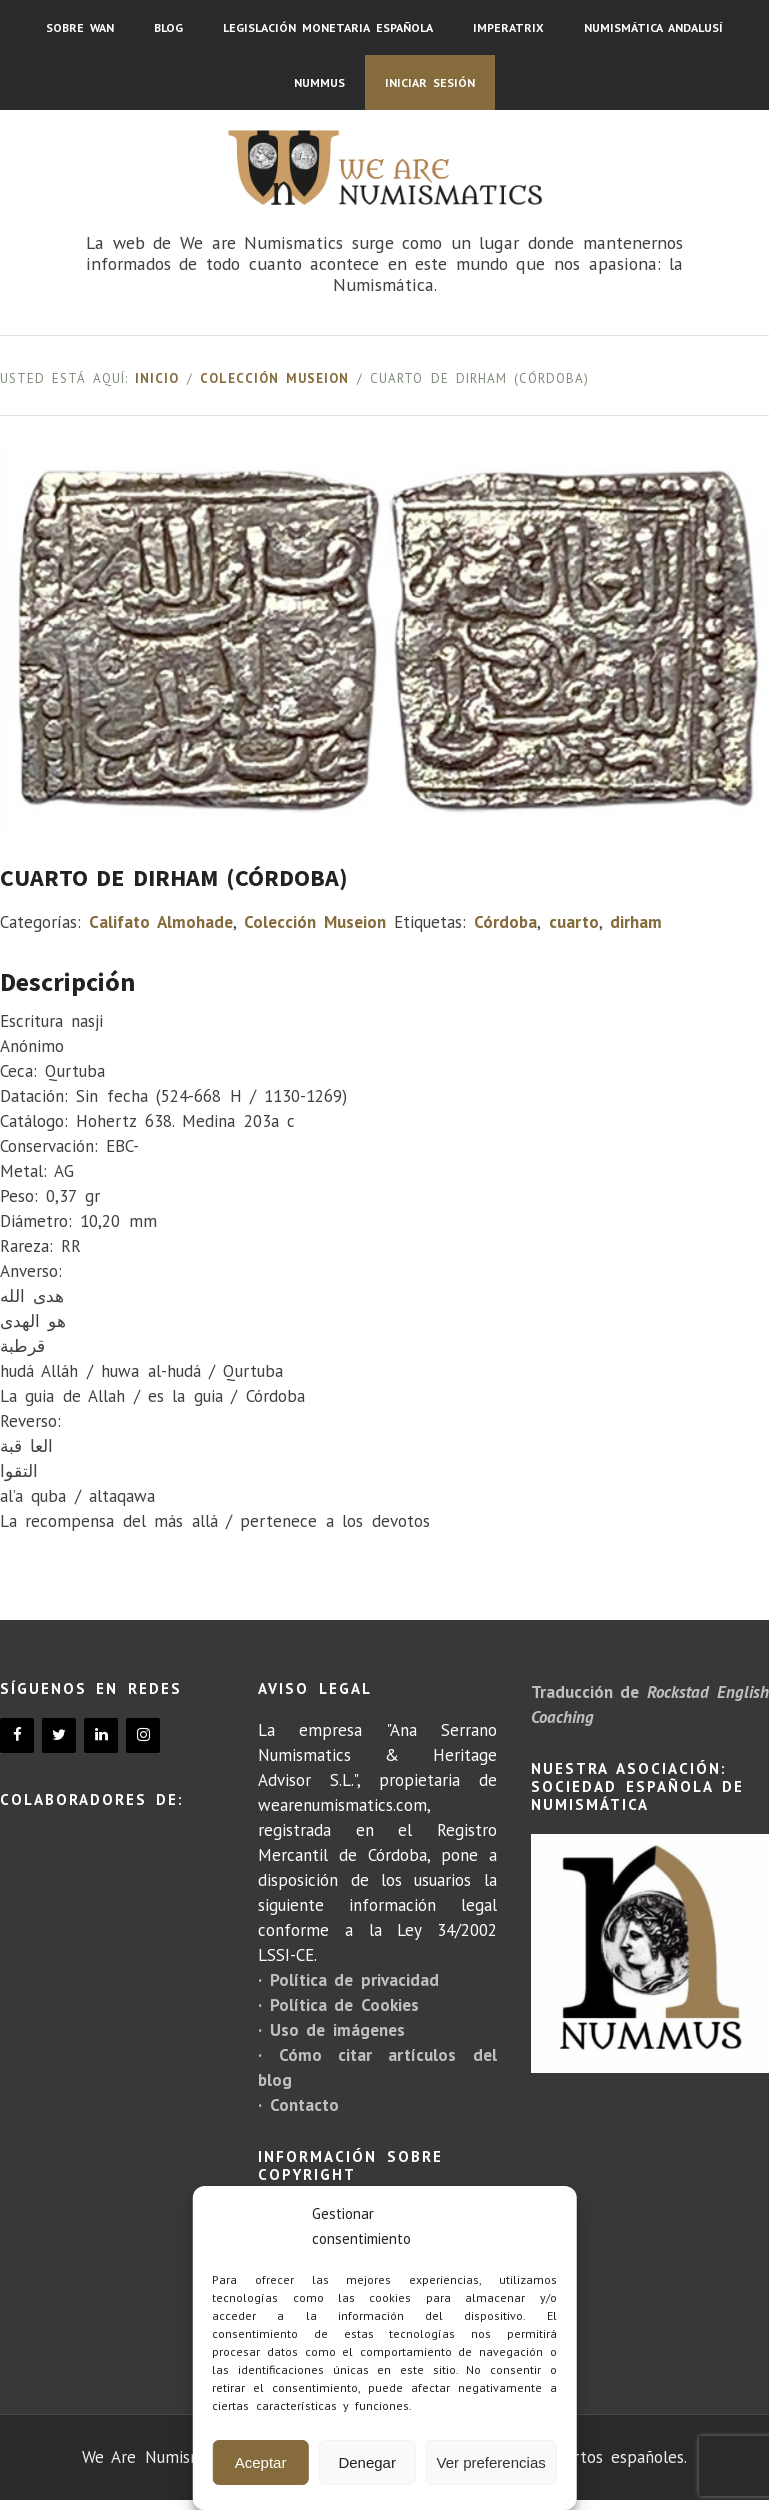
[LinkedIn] (101, 1735)
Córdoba (505, 922)
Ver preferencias (491, 2462)
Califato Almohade (160, 922)
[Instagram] (143, 1735)
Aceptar (261, 2462)
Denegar (367, 2462)
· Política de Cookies (338, 2005)
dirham (636, 922)
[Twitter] (59, 1735)
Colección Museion (274, 378)
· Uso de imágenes (331, 2030)
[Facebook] (17, 1735)
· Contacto (298, 2105)
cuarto (574, 922)
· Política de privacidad (348, 1980)
